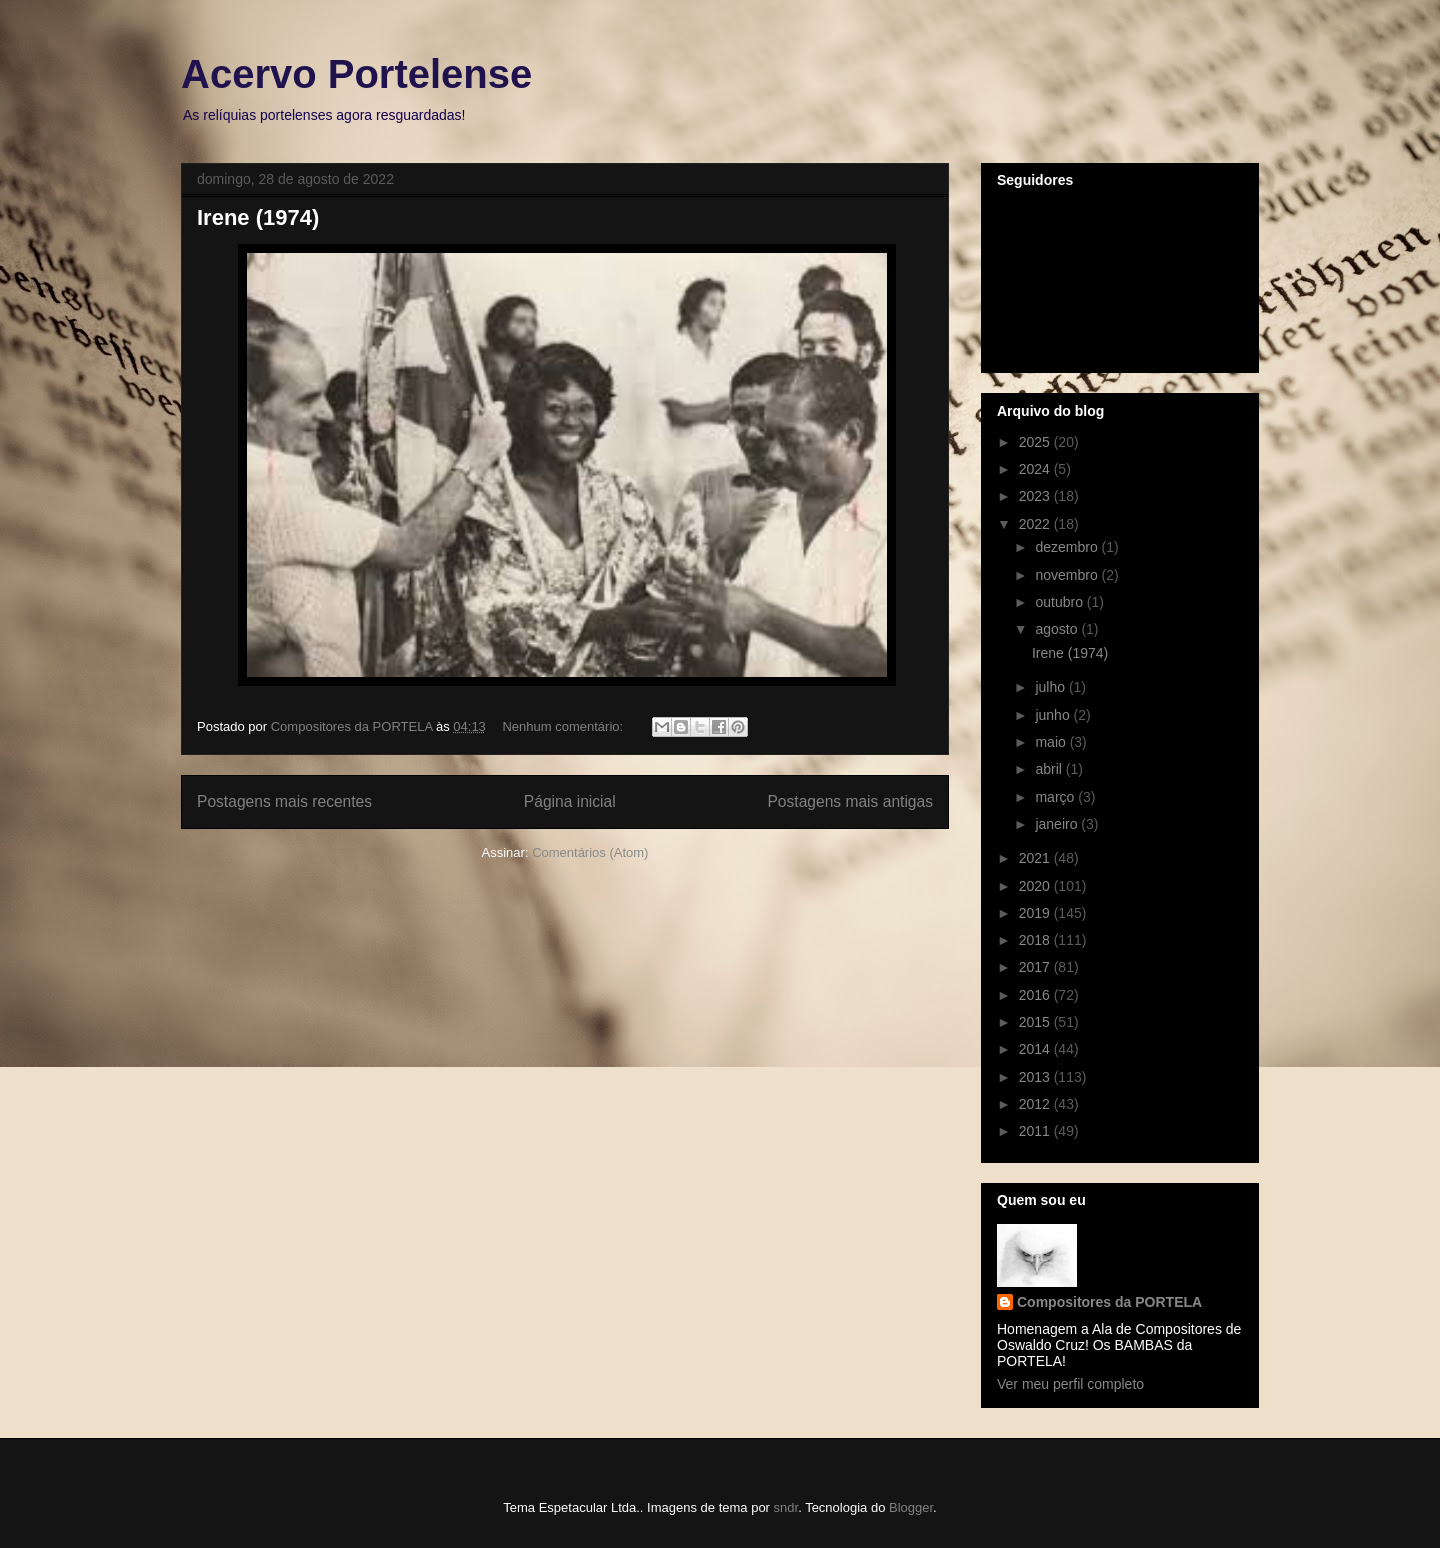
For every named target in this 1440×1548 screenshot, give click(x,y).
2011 (1036, 1131)
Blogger (911, 1507)
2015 (1036, 1022)
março (1056, 797)
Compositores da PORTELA (1109, 1302)
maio (1052, 742)
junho (1054, 715)
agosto (1058, 629)
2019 (1036, 913)
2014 (1036, 1049)
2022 (1036, 524)
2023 (1036, 496)
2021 (1036, 858)
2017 (1036, 967)
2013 (1036, 1077)
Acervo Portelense (356, 74)
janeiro (1058, 824)
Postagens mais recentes (284, 801)
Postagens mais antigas (850, 801)
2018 (1036, 940)
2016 (1036, 995)
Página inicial (570, 801)
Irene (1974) (258, 217)
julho (1051, 687)
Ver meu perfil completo (1070, 1384)
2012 (1036, 1104)
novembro (1068, 575)
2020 (1036, 886)
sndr (786, 1507)
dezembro (1068, 547)
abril (1050, 769)
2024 (1036, 469)
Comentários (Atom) (590, 852)
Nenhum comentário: (564, 726)
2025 (1036, 442)
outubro (1060, 602)
